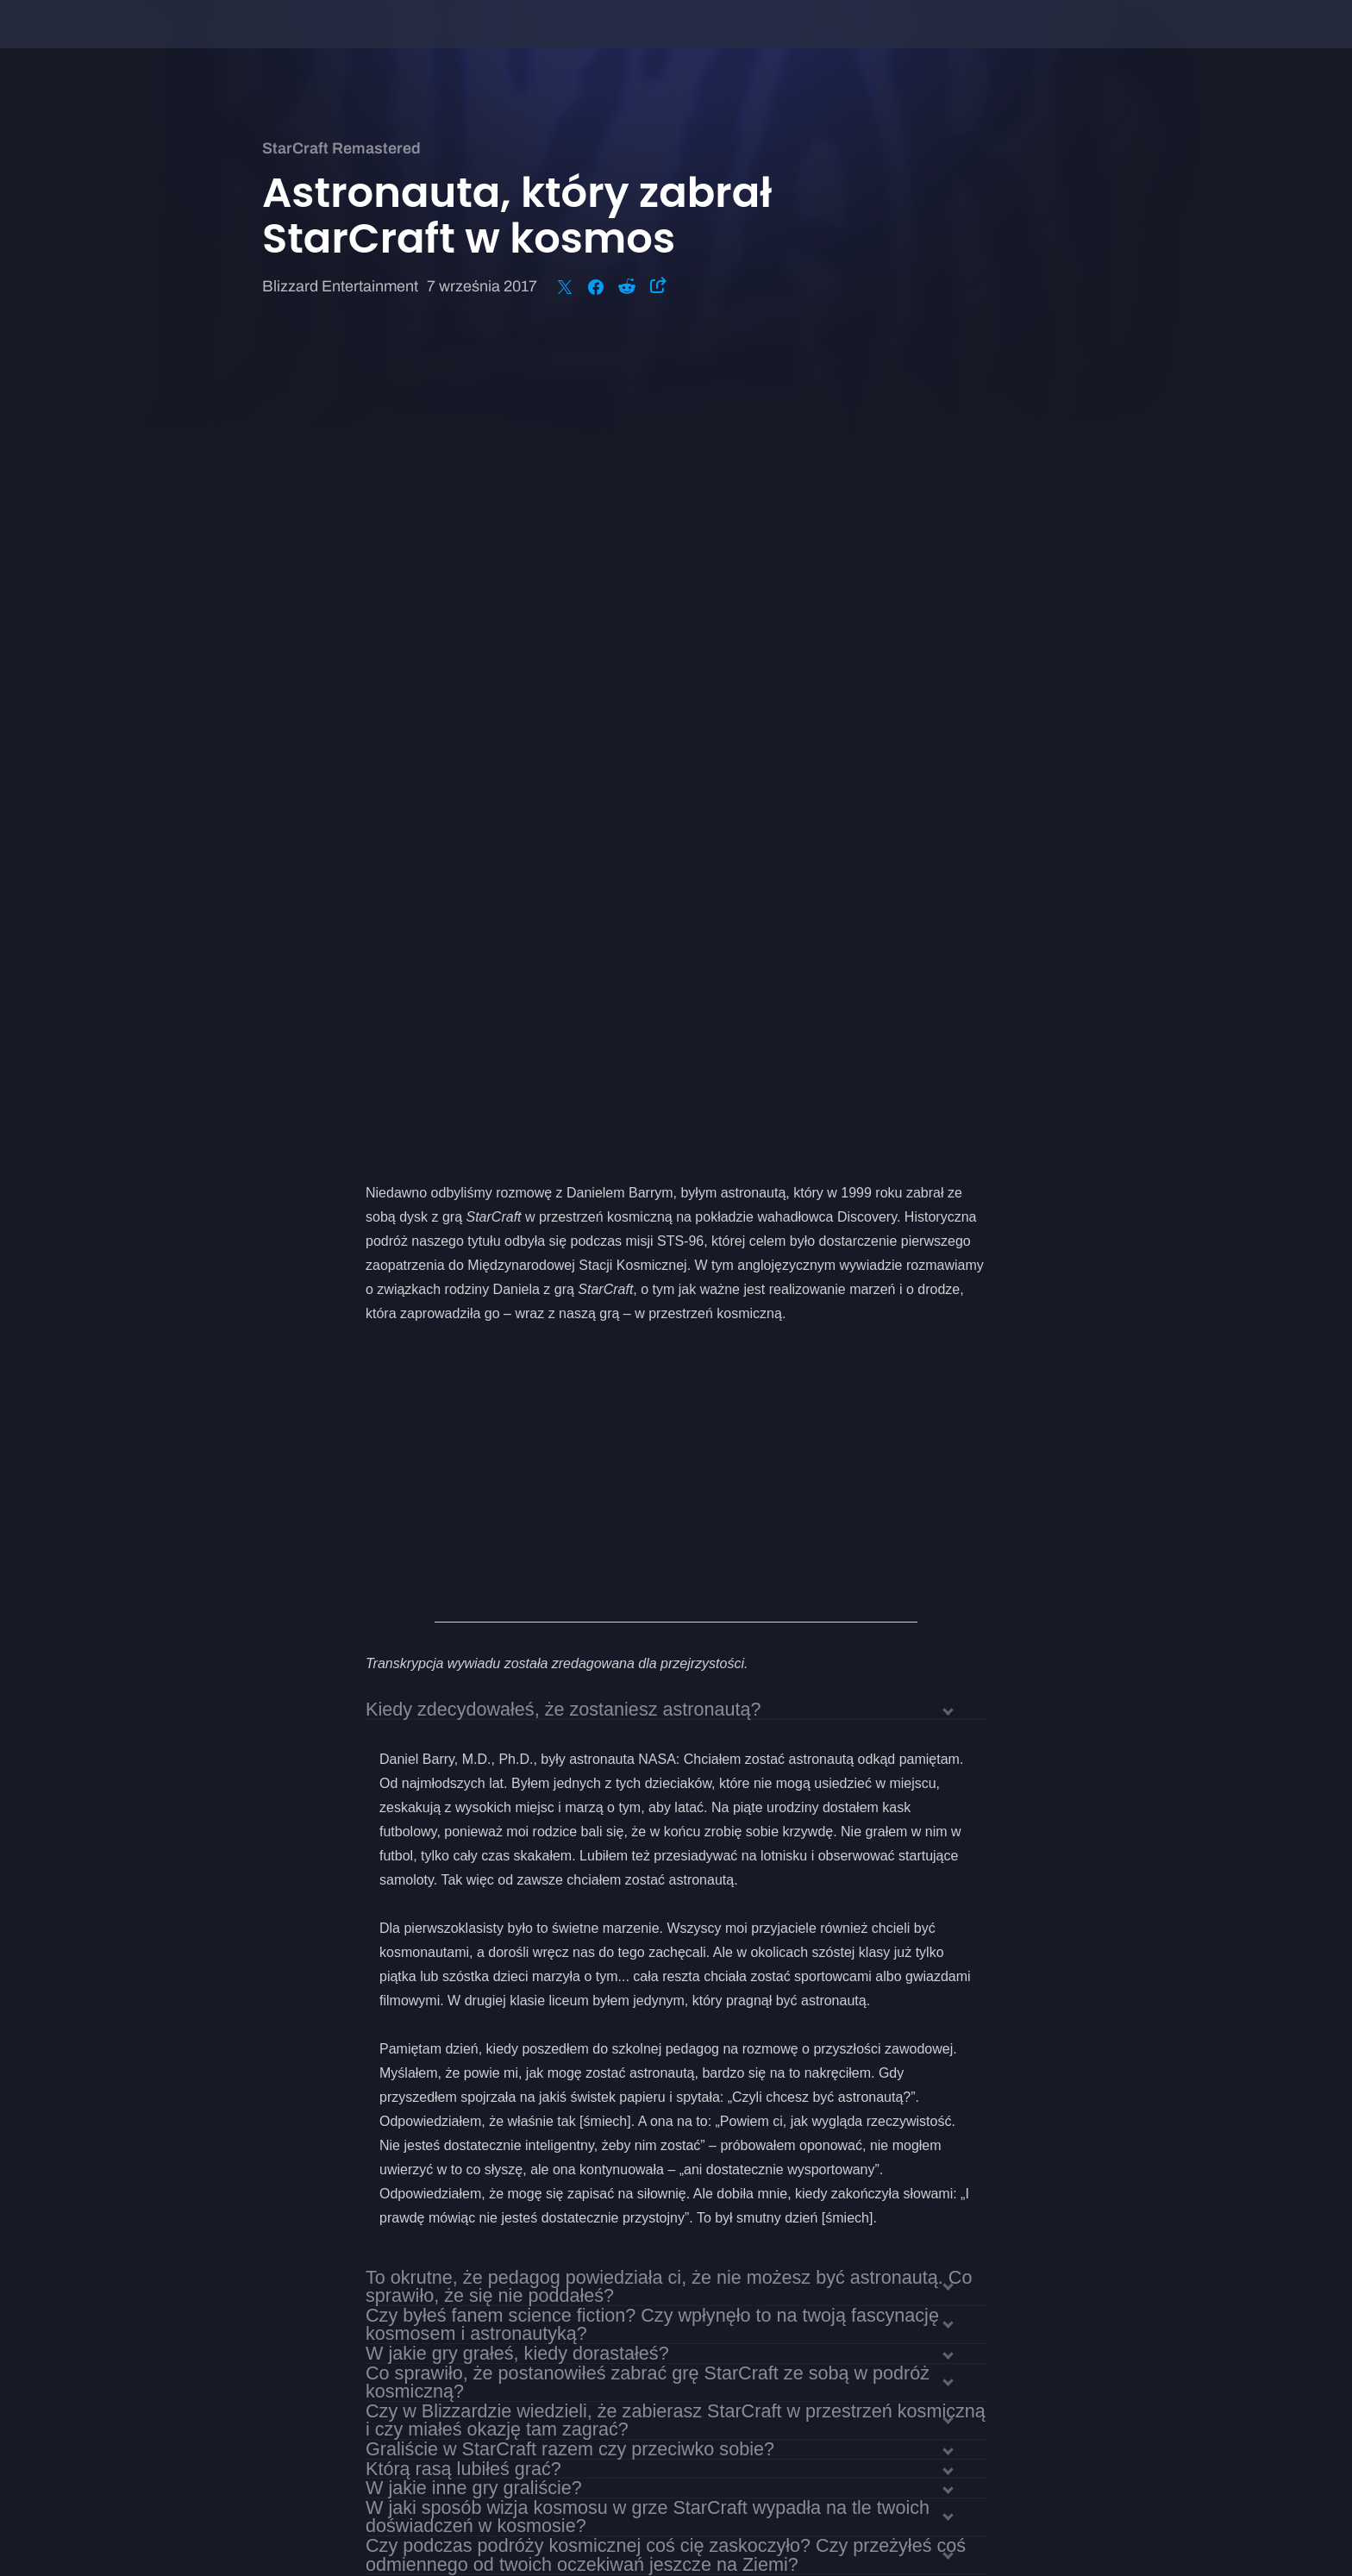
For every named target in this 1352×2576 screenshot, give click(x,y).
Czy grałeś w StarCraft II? (472, 1848)
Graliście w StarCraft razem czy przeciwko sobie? (570, 1638)
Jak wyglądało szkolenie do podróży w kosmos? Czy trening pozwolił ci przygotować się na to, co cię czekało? (658, 1781)
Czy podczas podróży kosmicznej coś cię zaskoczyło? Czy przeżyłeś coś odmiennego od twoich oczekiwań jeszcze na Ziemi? (666, 1743)
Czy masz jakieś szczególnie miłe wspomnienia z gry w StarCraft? (638, 1925)
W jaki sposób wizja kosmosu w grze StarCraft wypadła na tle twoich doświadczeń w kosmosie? (648, 1705)
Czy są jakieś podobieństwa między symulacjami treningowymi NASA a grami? (659, 1819)
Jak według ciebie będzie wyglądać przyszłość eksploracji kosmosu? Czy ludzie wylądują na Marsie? (667, 1973)
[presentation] (77, 45)
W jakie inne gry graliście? (474, 1676)
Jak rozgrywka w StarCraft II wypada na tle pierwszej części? (617, 1868)
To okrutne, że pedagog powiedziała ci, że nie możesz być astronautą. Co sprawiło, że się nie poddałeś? (669, 1475)
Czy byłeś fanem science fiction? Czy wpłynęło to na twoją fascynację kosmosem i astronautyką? (652, 1513)
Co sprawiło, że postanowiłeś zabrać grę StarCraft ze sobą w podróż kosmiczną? (648, 1571)
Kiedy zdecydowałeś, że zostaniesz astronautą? (563, 898)
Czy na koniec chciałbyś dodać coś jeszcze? (549, 2002)
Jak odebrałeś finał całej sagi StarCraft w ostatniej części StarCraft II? (652, 1944)
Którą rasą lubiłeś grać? (463, 1657)
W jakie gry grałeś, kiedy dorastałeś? (517, 1542)
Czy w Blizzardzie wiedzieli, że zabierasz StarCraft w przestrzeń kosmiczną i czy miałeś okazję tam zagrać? (676, 1609)
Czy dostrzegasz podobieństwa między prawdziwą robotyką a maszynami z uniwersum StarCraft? (669, 1897)
